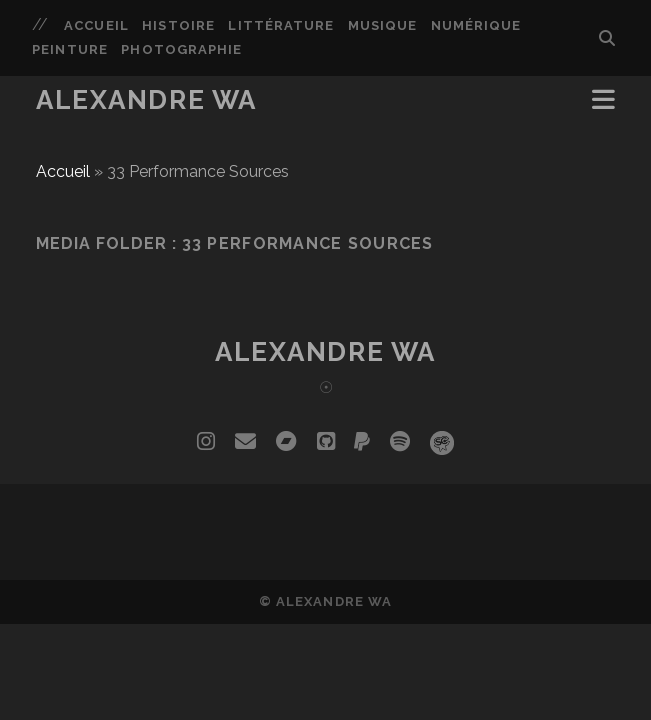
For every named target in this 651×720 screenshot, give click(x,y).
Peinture (69, 49)
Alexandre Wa (146, 100)
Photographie (181, 49)
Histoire (178, 25)
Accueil (96, 25)
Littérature (280, 25)
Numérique (476, 25)
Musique (382, 25)
